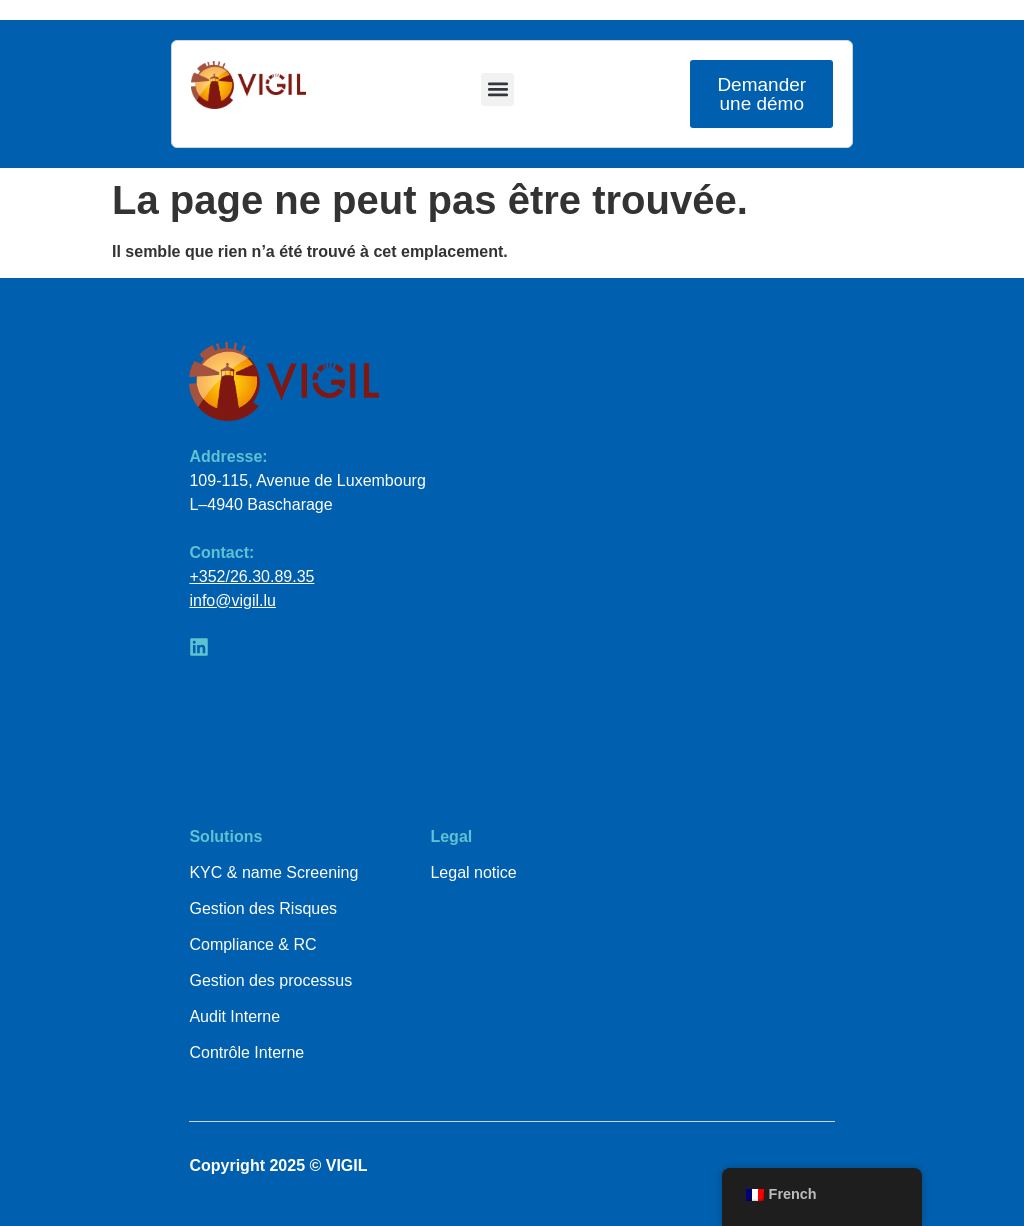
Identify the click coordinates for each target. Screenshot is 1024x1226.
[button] (497, 89)
